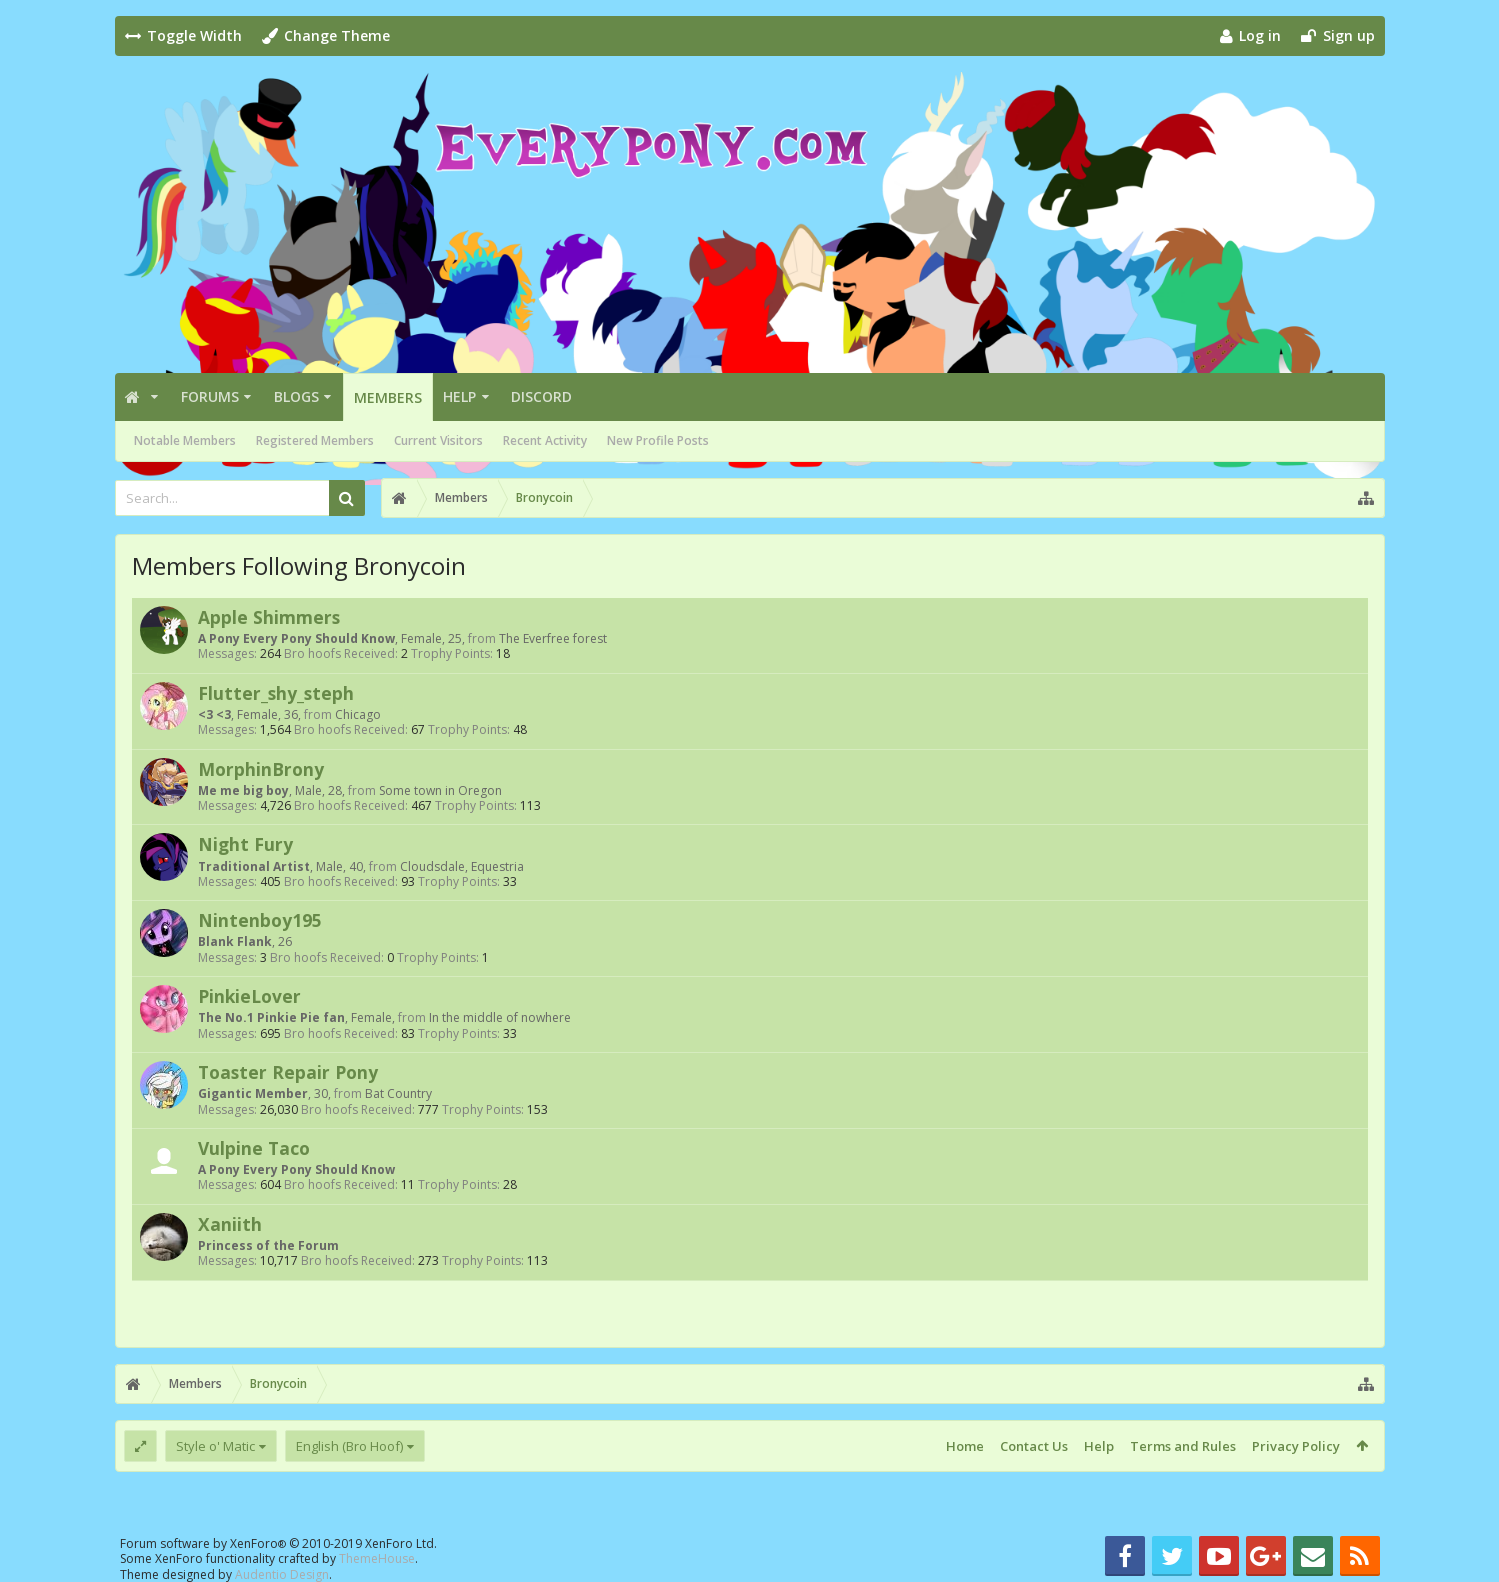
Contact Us (1034, 1446)
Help (459, 396)
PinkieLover (249, 996)
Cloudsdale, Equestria (462, 866)
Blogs (296, 396)
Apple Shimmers (269, 617)
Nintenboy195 (260, 920)
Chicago (358, 714)
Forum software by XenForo (278, 1543)
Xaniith (230, 1224)
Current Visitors (438, 440)
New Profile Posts (658, 440)
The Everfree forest (553, 638)
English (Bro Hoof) (349, 1446)
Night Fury (245, 844)
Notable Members (185, 440)
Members (388, 397)
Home (965, 1446)
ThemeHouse (377, 1558)
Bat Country (398, 1093)
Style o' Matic (215, 1446)
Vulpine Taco (254, 1148)
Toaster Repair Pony (288, 1072)
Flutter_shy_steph (276, 693)
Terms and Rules (1183, 1446)
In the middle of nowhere (500, 1017)
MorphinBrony (261, 769)
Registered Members (315, 440)
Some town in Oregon (440, 790)
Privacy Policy (1296, 1446)
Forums (210, 396)
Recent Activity (545, 440)
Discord (541, 396)
